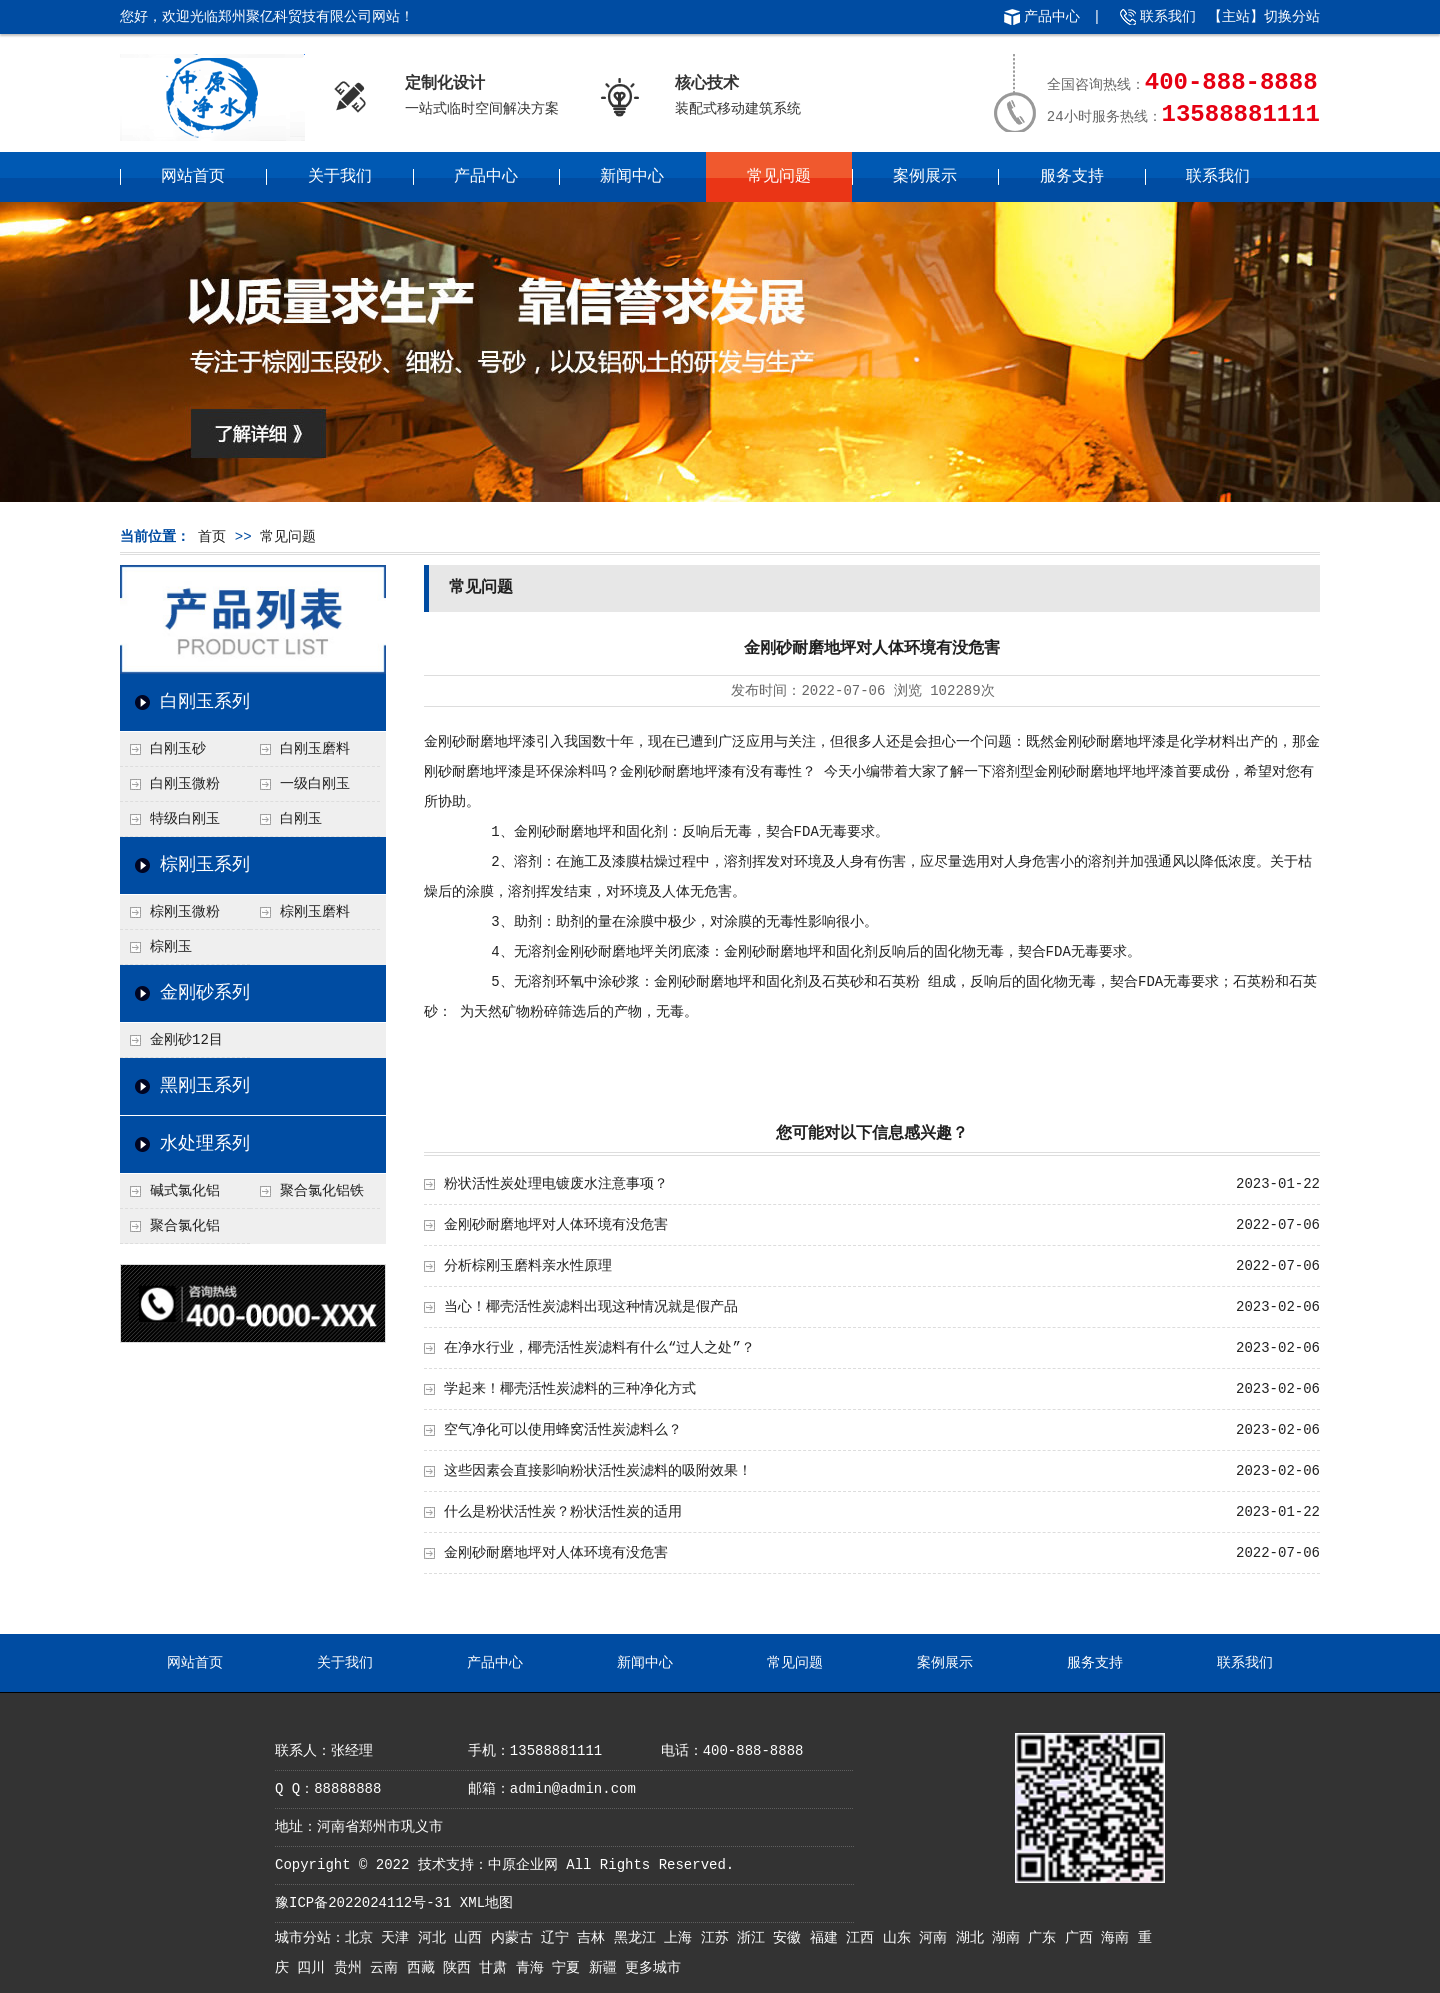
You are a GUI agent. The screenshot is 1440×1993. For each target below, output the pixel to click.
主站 (1236, 17)
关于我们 (340, 177)
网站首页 (193, 177)
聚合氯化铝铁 (322, 1191)
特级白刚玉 (185, 819)
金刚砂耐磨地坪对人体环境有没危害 (556, 1225)
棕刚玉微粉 (185, 912)
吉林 (595, 1938)
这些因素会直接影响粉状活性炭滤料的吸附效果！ (598, 1471)
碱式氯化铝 (185, 1191)
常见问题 (779, 177)
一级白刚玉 (315, 784)
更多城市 (653, 1968)
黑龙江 (639, 1938)
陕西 (461, 1968)
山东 (901, 1938)
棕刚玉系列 (205, 865)
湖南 (1010, 1938)
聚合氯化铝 (185, 1226)
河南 (937, 1938)
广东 (1046, 1938)
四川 (315, 1968)
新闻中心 (632, 177)
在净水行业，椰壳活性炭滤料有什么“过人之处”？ (599, 1348)
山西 (472, 1938)
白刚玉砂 (178, 749)
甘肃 (497, 1968)
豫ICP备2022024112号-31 (363, 1903)
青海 (534, 1968)
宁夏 (570, 1968)
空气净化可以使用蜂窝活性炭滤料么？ (563, 1430)
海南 (1119, 1938)
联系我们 (1168, 17)
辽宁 (559, 1938)
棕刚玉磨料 (315, 912)
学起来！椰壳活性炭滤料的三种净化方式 (570, 1389)
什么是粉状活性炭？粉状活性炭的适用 (563, 1512)
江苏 (719, 1938)
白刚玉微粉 (185, 784)
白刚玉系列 (205, 702)
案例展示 (925, 177)
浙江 (755, 1938)
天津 (399, 1938)
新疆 (607, 1968)
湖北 (974, 1938)
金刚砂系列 (205, 993)
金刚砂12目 (186, 1040)
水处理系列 (205, 1144)
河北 (436, 1938)
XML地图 (486, 1903)
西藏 (425, 1968)
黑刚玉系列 (205, 1086)
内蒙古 (516, 1938)
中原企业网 (523, 1865)
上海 (682, 1938)
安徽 (791, 1938)
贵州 (352, 1968)
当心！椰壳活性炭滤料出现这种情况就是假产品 (591, 1307)
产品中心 (1052, 17)
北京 (363, 1938)
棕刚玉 (171, 947)
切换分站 (1292, 17)
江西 (864, 1938)
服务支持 (1072, 177)
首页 (212, 537)
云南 (388, 1968)
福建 (828, 1938)
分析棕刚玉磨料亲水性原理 (528, 1266)
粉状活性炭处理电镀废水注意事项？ (556, 1184)
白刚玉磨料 (315, 749)
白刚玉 (301, 819)
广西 (1083, 1938)
